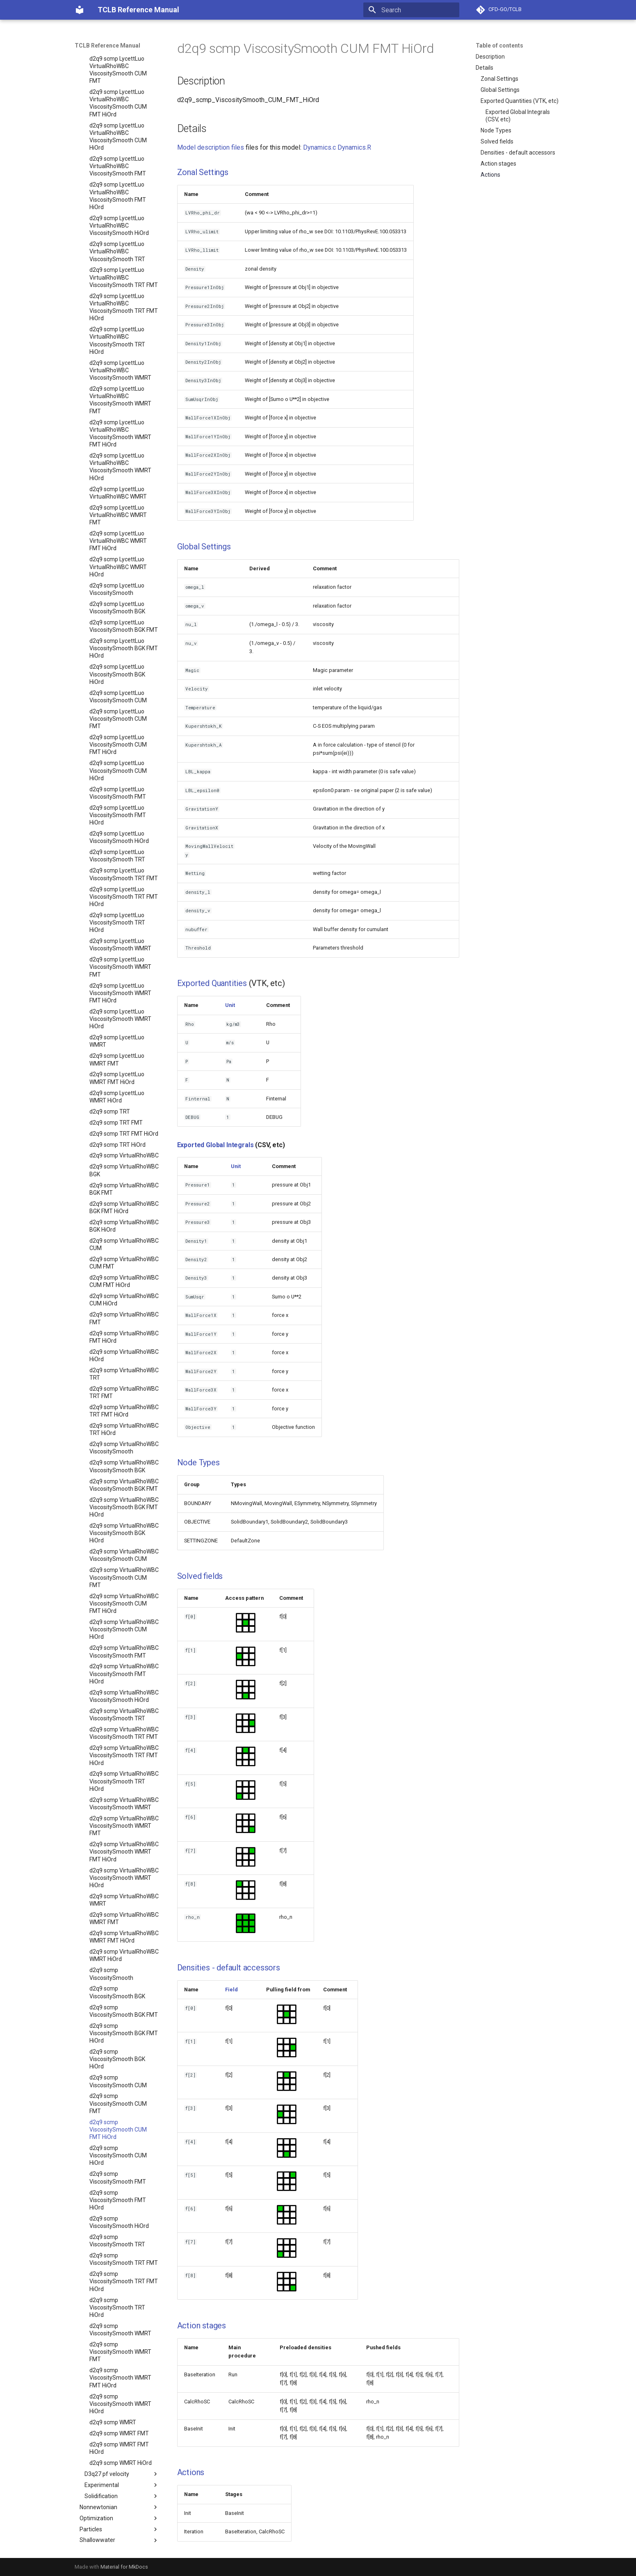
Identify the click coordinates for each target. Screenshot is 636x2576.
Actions (490, 174)
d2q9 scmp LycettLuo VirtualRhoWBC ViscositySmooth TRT (117, 233)
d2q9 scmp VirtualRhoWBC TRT (124, 1356)
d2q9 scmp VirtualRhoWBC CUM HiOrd (124, 1282)
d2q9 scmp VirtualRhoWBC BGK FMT (124, 1171)
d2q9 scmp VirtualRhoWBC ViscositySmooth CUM (124, 1537)
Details (484, 67)
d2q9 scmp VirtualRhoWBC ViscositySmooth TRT (124, 1697)
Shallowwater (119, 2522)
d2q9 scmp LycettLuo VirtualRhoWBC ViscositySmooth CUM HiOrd (118, 118)
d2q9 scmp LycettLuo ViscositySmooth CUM (118, 679)
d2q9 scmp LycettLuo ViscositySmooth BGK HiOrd (117, 656)
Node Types (496, 130)
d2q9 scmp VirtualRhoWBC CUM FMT (124, 1245)
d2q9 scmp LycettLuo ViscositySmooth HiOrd (119, 819)
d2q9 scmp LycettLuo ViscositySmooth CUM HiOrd (118, 752)
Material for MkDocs (124, 2567)
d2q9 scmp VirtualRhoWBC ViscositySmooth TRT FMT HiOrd (124, 1737)
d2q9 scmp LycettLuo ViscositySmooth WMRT (120, 927)
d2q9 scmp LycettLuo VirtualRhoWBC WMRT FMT (118, 497)
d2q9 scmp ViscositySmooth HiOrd (119, 2204)
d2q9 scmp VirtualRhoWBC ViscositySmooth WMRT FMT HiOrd (124, 1833)
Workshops (117, 2544)
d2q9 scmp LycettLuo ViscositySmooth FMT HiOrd (117, 797)
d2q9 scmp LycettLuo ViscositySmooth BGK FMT (123, 608)
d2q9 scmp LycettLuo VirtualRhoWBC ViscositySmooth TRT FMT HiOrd (123, 289)
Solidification (121, 2478)
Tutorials (117, 2533)
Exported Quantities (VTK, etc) (519, 101)
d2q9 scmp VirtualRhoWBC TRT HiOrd (124, 1411)
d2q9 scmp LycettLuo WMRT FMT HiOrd (116, 1060)
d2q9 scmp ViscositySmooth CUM (118, 2063)
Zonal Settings (499, 78)
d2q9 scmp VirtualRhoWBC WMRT (124, 1882)
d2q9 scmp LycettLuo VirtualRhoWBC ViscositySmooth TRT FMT (123, 259)
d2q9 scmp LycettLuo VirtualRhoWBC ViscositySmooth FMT (117, 148)
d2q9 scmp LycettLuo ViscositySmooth (116, 571)
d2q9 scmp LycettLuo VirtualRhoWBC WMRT (118, 475)
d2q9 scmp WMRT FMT (119, 2415)
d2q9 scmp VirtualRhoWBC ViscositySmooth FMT (124, 1633)
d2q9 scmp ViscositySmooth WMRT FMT (120, 2333)
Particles (119, 2511)
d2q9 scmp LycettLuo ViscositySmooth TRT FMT (123, 856)
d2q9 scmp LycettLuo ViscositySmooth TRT (117, 838)
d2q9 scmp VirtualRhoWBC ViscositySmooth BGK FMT (124, 1467)
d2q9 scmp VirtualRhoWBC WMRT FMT (124, 1900)
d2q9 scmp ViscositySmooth (111, 1956)
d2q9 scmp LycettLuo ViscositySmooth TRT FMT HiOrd (123, 878)
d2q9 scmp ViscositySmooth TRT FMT (123, 2241)
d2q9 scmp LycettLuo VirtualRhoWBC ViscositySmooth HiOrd (119, 207)
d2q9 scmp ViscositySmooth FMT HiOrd (117, 2182)
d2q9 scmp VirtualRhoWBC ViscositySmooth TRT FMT (124, 1715)
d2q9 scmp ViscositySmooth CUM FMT (118, 2085)
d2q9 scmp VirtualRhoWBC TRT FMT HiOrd (124, 1393)
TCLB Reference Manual (107, 45)
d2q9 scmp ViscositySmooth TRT (117, 2223)
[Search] (411, 9)
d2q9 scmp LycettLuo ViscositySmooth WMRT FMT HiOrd (120, 975)
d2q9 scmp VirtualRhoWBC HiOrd (124, 1337)
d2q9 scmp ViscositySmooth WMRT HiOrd (120, 2385)
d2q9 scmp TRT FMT (116, 1104)
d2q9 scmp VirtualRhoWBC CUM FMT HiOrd (124, 1263)
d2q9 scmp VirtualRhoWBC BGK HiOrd (124, 1208)
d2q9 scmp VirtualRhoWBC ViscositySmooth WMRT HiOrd (124, 1859)
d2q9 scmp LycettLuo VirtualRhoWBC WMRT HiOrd (118, 548)
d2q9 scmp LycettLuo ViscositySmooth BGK (117, 590)
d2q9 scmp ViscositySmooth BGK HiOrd (117, 2041)
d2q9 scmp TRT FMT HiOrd (123, 1115)
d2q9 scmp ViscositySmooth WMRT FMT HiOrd (120, 2359)
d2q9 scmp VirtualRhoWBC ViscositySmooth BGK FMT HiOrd (124, 1489)
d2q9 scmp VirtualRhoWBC (124, 1137)
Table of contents (499, 45)
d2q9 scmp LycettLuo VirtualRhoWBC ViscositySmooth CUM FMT (118, 51)
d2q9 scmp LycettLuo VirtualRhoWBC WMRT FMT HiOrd (118, 522)
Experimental (121, 2467)
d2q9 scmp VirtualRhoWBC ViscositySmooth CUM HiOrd (124, 1611)
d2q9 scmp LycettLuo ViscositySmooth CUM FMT (118, 700)
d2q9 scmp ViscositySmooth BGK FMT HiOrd (123, 2015)
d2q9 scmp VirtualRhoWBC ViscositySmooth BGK (124, 1448)
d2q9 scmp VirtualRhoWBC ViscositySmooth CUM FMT (124, 1559)
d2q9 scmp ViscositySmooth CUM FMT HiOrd (118, 2111)
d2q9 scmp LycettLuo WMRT (116, 1023)
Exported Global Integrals (215, 1145)
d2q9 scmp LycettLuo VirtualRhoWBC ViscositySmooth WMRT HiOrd (120, 448)
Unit (230, 1005)
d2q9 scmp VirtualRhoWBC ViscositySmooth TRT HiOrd (124, 1763)
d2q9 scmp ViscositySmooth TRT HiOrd (117, 2289)
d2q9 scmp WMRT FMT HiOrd (119, 2430)
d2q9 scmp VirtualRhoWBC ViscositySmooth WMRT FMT (124, 1807)
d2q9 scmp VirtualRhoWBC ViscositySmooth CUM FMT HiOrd (124, 1585)
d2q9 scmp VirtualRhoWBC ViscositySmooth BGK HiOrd (124, 1515)
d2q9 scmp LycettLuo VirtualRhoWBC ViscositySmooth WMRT (120, 352)
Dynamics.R (354, 147)
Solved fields (497, 141)
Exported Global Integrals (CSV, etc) (518, 116)
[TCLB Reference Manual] (79, 10)
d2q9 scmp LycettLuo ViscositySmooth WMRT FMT (120, 948)
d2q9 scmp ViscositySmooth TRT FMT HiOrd (123, 2263)
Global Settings (500, 90)
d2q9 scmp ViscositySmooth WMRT (120, 2312)
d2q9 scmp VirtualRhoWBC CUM (124, 1226)
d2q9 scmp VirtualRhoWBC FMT (124, 1300)
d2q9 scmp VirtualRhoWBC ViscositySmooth (124, 1430)
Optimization (119, 2500)
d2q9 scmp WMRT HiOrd (120, 2445)
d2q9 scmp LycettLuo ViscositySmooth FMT (117, 775)
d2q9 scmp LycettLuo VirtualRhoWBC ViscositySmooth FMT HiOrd (117, 177)
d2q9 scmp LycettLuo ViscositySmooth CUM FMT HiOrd (118, 726)
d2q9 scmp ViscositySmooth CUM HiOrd (118, 2137)
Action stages (498, 163)
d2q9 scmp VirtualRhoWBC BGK (124, 1152)
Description (490, 56)
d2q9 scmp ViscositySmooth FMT (117, 2159)
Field (231, 1989)
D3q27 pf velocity (121, 2456)
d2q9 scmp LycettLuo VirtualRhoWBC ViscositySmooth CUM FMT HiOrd (118, 85)
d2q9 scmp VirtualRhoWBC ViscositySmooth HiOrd (124, 1678)
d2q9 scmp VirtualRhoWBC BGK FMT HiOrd (124, 1189)
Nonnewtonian (119, 2489)
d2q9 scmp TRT (109, 1093)
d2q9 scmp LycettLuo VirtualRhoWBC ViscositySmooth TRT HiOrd (117, 322)
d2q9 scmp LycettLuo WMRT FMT (116, 1041)
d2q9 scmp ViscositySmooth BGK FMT (123, 1993)
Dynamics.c (319, 147)
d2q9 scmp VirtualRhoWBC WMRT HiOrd (124, 1937)
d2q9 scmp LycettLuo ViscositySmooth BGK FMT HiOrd (123, 630)
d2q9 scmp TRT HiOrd (117, 1126)
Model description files (210, 147)
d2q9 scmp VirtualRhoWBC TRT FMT (124, 1374)
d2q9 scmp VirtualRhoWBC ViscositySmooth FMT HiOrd (124, 1655)
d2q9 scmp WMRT (112, 2404)
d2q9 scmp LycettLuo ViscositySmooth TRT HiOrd (117, 904)
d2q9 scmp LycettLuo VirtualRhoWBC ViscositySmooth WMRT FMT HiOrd (120, 415)
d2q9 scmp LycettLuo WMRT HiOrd (116, 1079)
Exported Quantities (212, 983)
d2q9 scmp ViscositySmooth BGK (117, 1974)
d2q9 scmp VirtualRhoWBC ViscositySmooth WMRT (124, 1785)
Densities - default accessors (518, 152)
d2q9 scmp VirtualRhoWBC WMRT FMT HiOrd (124, 1919)
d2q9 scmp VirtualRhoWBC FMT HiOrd (124, 1319)
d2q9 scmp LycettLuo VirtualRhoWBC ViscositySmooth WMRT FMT (120, 381)
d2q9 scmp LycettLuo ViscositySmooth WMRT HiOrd (120, 1000)
